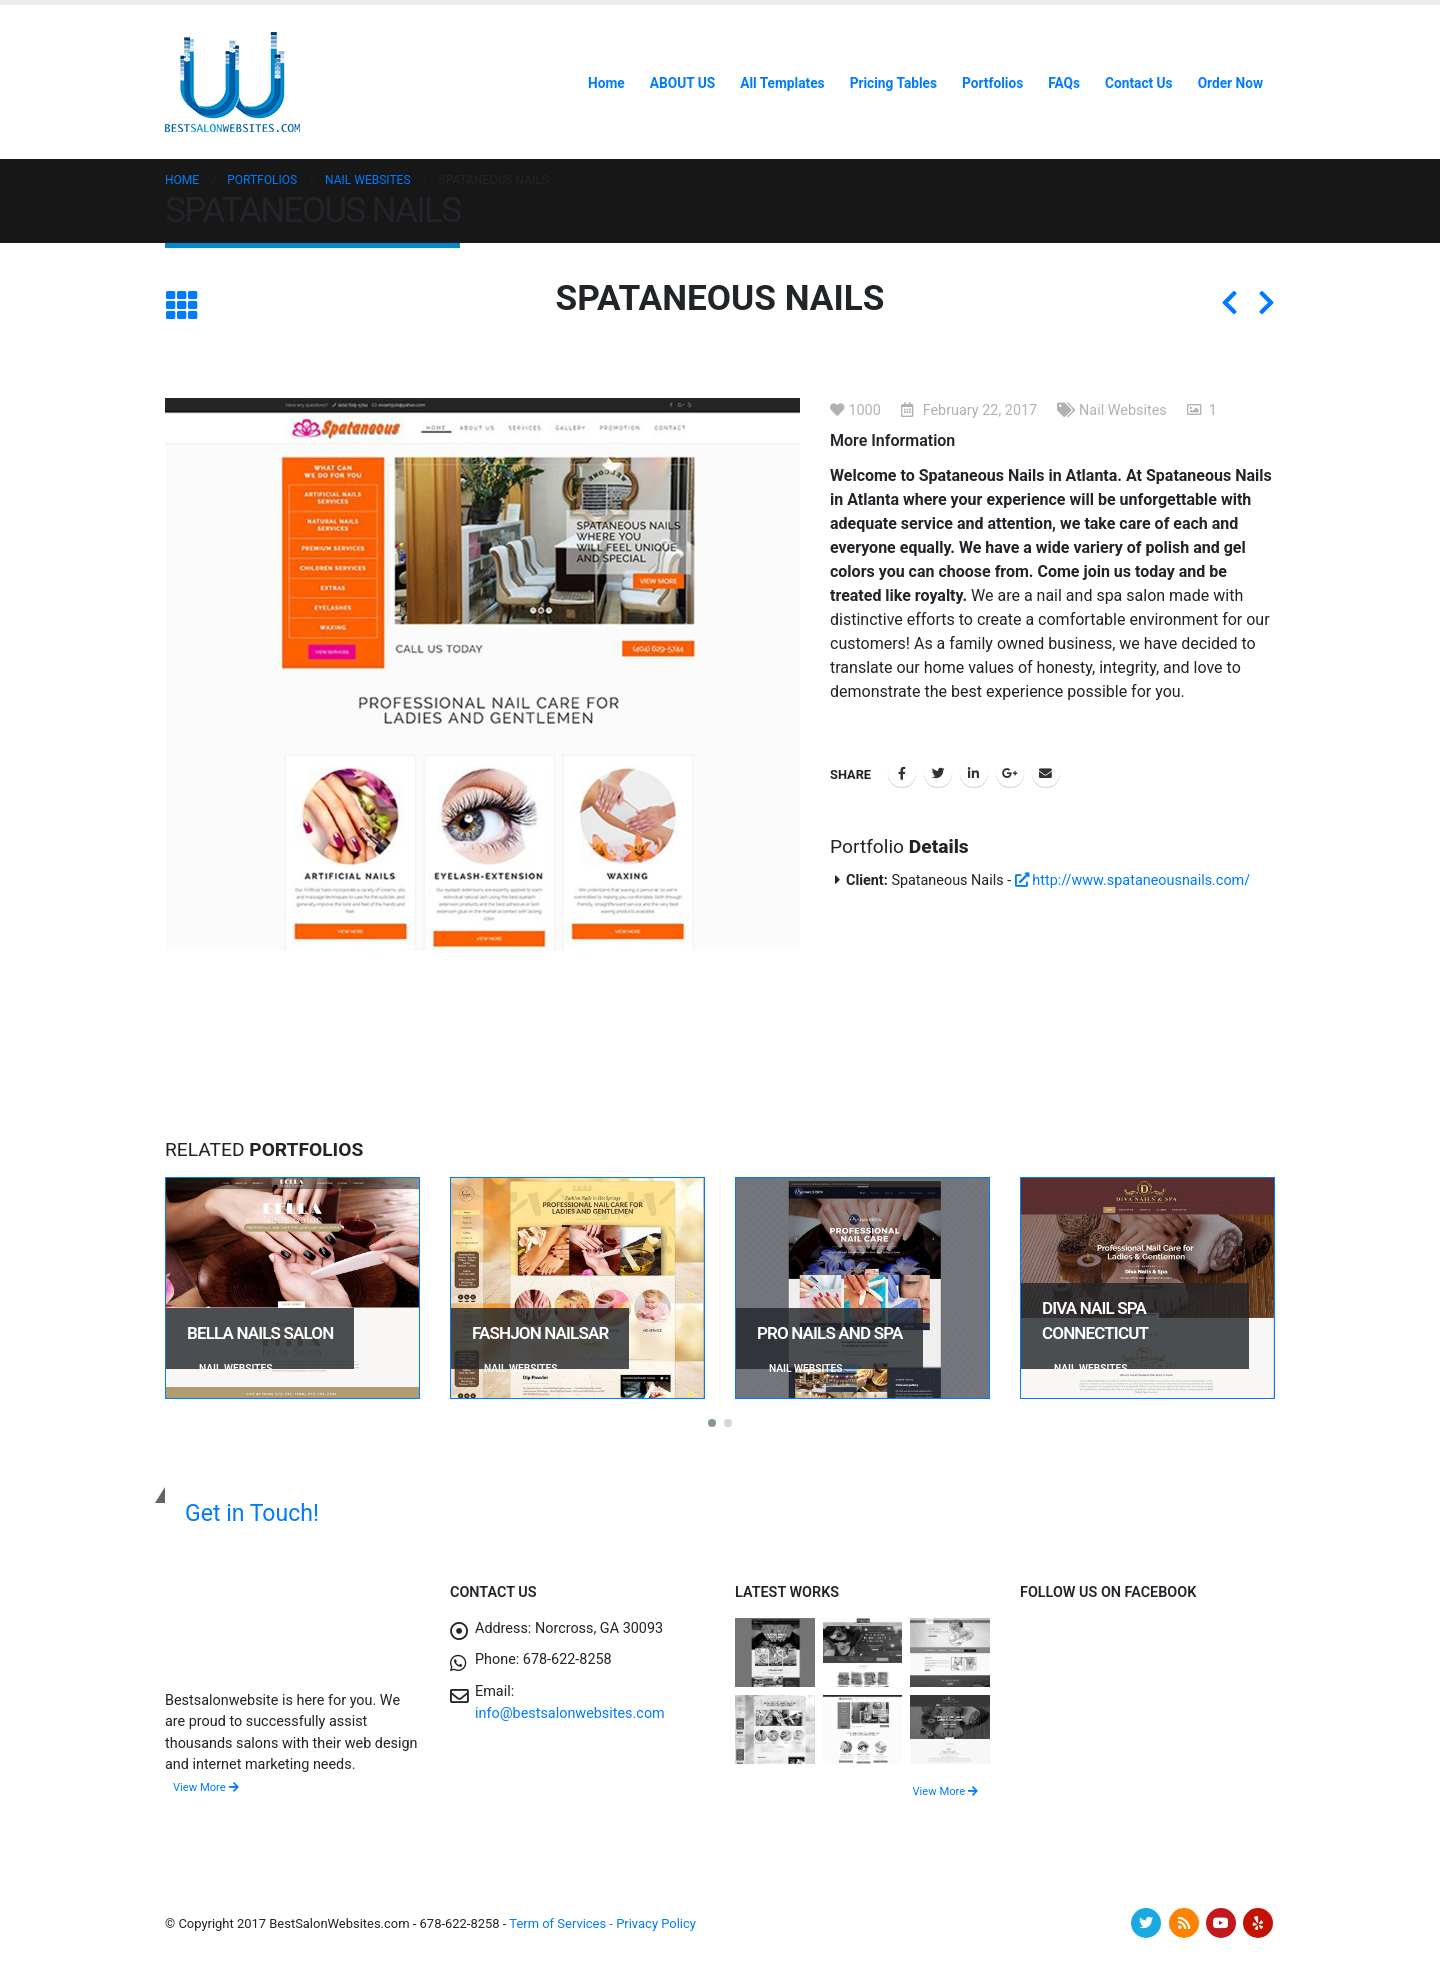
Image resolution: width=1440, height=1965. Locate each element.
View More (206, 1787)
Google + (1010, 773)
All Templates (782, 83)
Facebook (902, 773)
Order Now (1230, 83)
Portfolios (992, 83)
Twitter (938, 773)
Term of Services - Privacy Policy (602, 1923)
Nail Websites (1123, 410)
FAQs (1064, 83)
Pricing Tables (893, 83)
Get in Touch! (252, 1513)
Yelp (1258, 1923)
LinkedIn (974, 773)
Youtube (1221, 1923)
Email (1046, 773)
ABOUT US (682, 83)
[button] (712, 1423)
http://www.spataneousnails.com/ (1132, 880)
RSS (1184, 1923)
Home (606, 83)
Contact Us (1139, 83)
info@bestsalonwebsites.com (570, 1713)
